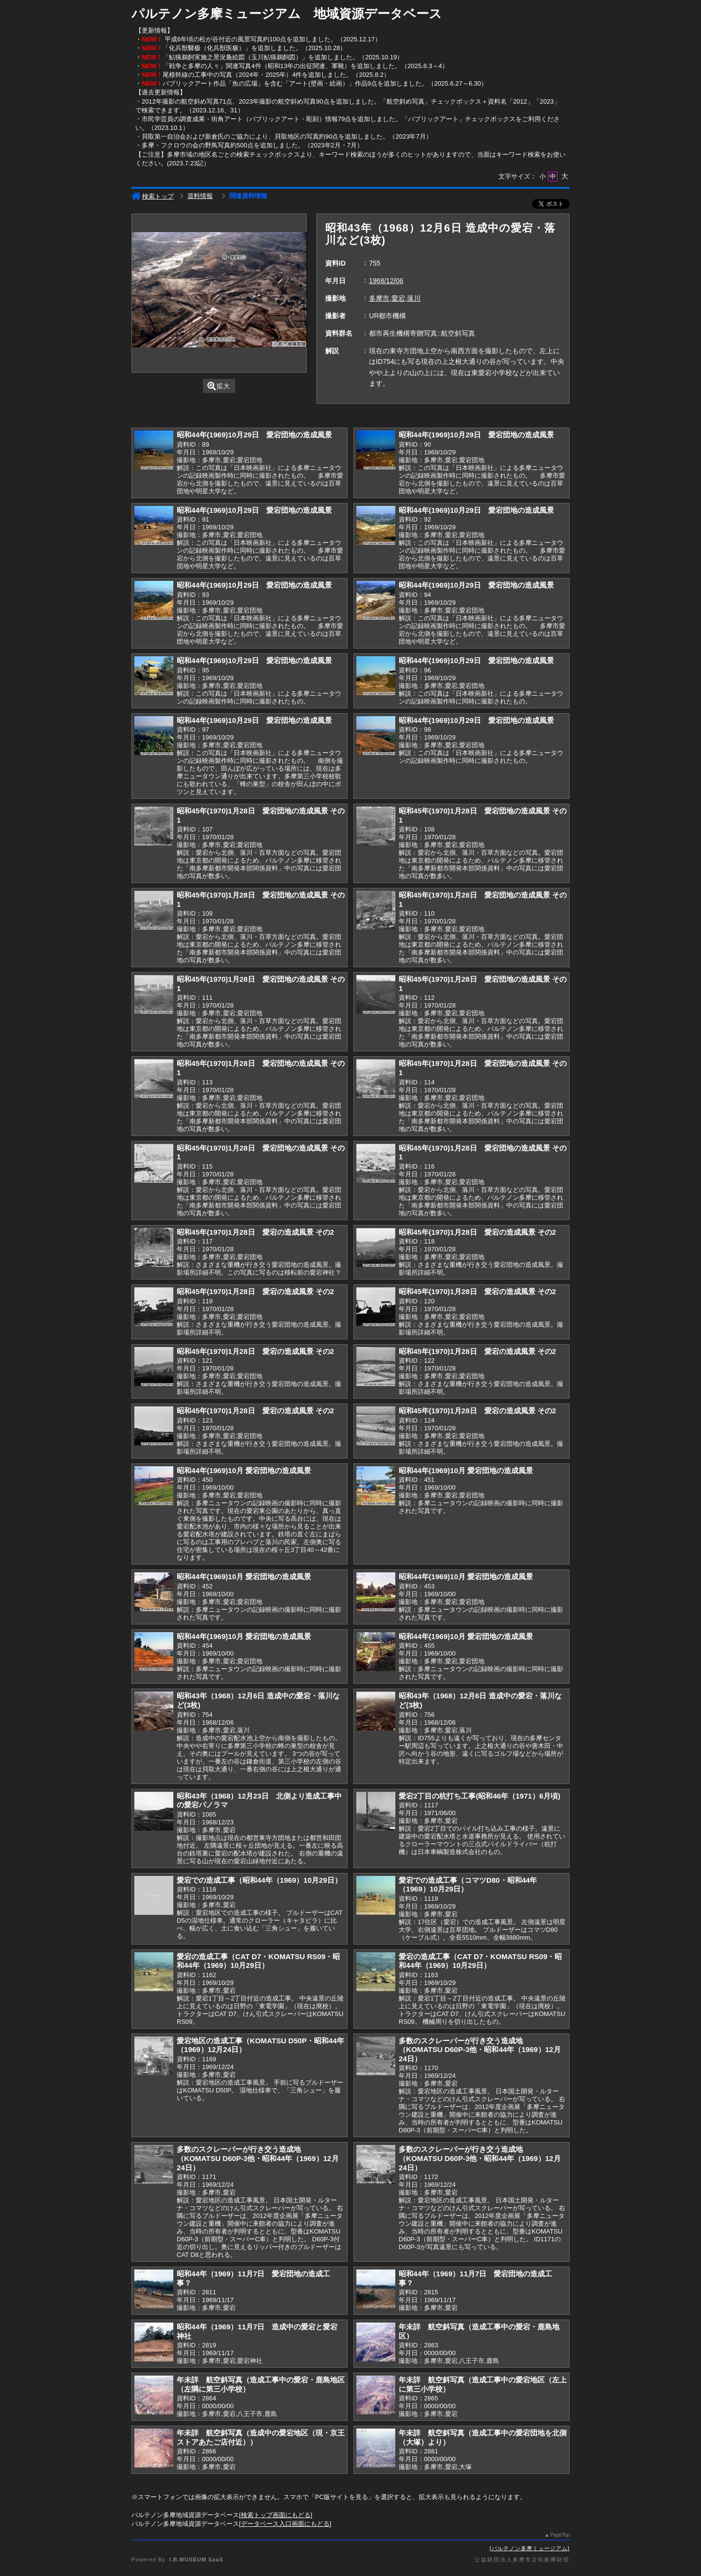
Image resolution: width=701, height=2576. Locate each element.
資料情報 (200, 195)
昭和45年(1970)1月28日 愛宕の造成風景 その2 (255, 1232)
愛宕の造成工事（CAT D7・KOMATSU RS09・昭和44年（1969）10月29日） (258, 1961)
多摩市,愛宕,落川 (395, 298)
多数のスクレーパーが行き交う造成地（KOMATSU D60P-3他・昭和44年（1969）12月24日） (480, 2049)
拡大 (218, 386)
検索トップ (152, 196)
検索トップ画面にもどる (276, 2515)
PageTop (560, 2535)
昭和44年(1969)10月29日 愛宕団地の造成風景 (254, 435)
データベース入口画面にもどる (285, 2523)
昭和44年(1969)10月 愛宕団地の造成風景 (244, 1470)
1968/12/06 (386, 281)
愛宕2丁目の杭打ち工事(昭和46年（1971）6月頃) (479, 1796)
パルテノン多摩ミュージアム (530, 2548)
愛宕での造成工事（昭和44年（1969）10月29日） (259, 1880)
